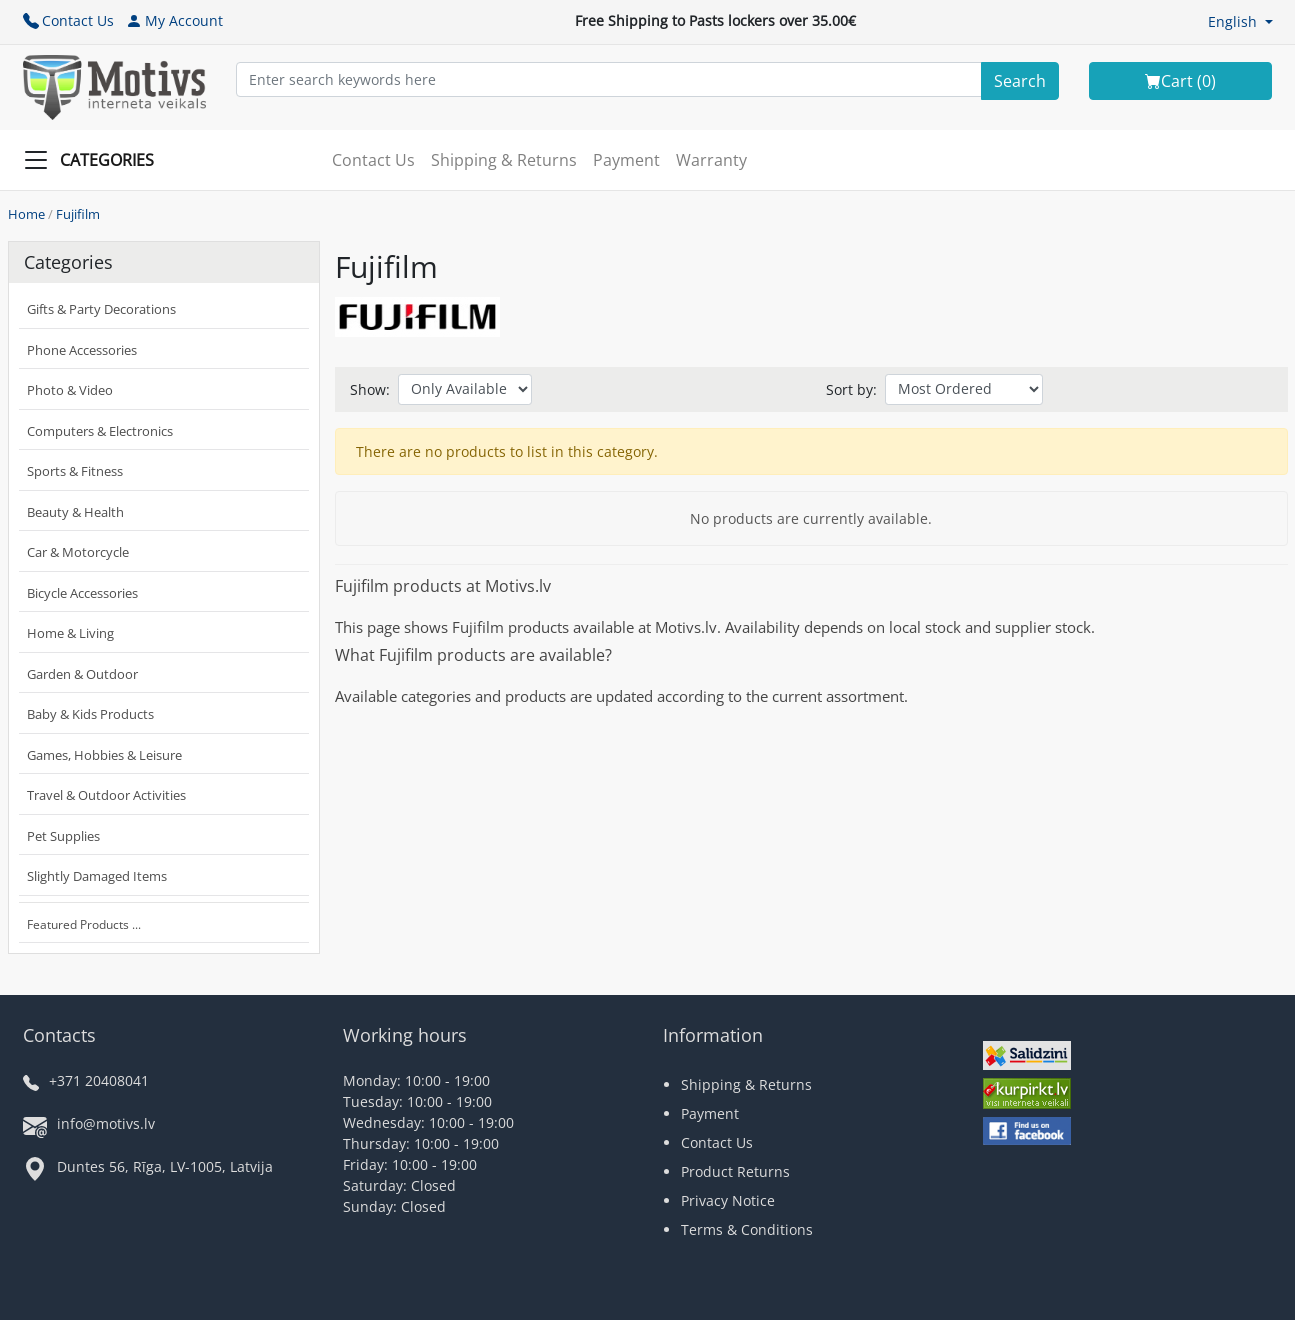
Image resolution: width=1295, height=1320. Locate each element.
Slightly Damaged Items (97, 876)
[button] (1240, 21)
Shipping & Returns (504, 160)
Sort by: (851, 389)
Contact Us (68, 20)
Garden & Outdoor (82, 674)
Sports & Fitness (75, 471)
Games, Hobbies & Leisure (104, 755)
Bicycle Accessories (82, 593)
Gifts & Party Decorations (101, 309)
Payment (626, 160)
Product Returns (735, 1171)
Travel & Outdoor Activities (106, 795)
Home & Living (70, 633)
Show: (370, 389)
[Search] (1020, 81)
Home (26, 214)
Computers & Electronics (100, 431)
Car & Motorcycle (78, 552)
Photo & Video (70, 390)
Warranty (711, 160)
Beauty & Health (75, 512)
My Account (174, 20)
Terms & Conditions (747, 1229)
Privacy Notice (728, 1200)
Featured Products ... (84, 924)
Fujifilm (78, 214)
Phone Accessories (82, 350)
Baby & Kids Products (90, 714)
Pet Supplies (63, 836)
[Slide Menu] (95, 160)
